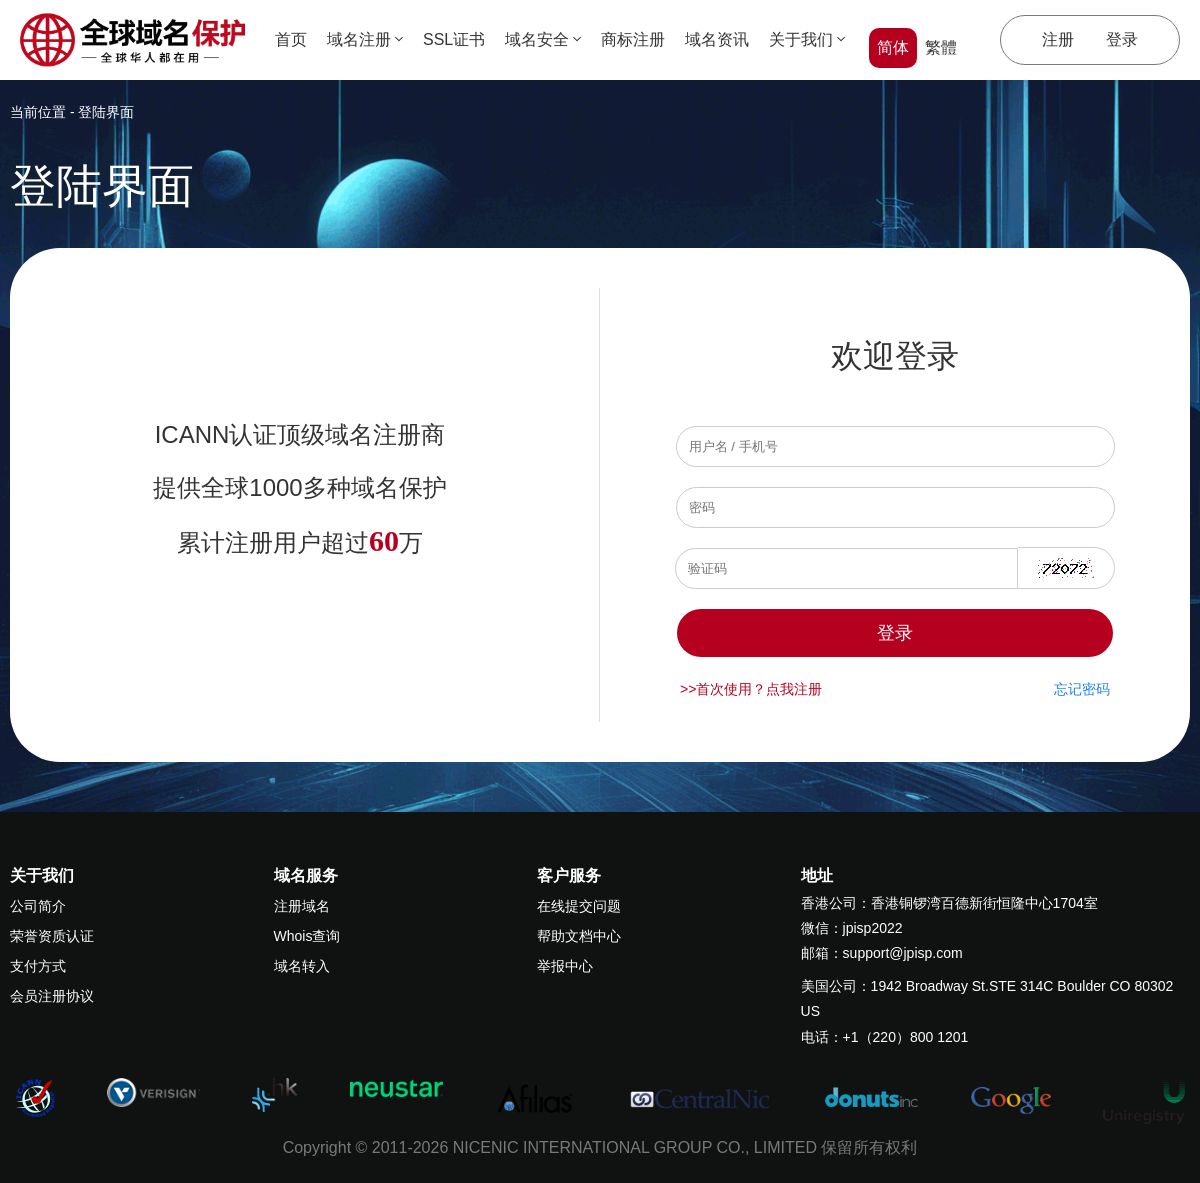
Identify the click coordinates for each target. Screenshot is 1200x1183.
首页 (291, 39)
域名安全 (543, 39)
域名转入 (302, 966)
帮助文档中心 (579, 936)
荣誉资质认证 (52, 936)
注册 (1058, 39)
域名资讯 (717, 39)
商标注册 (633, 39)
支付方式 (38, 966)
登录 (1122, 39)
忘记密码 (1082, 689)
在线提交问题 (579, 906)
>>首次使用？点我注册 (751, 689)
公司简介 (38, 906)
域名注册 (365, 39)
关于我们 (807, 39)
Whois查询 (307, 936)
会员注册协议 (52, 996)
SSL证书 (454, 39)
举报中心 (565, 966)
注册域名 (302, 906)
